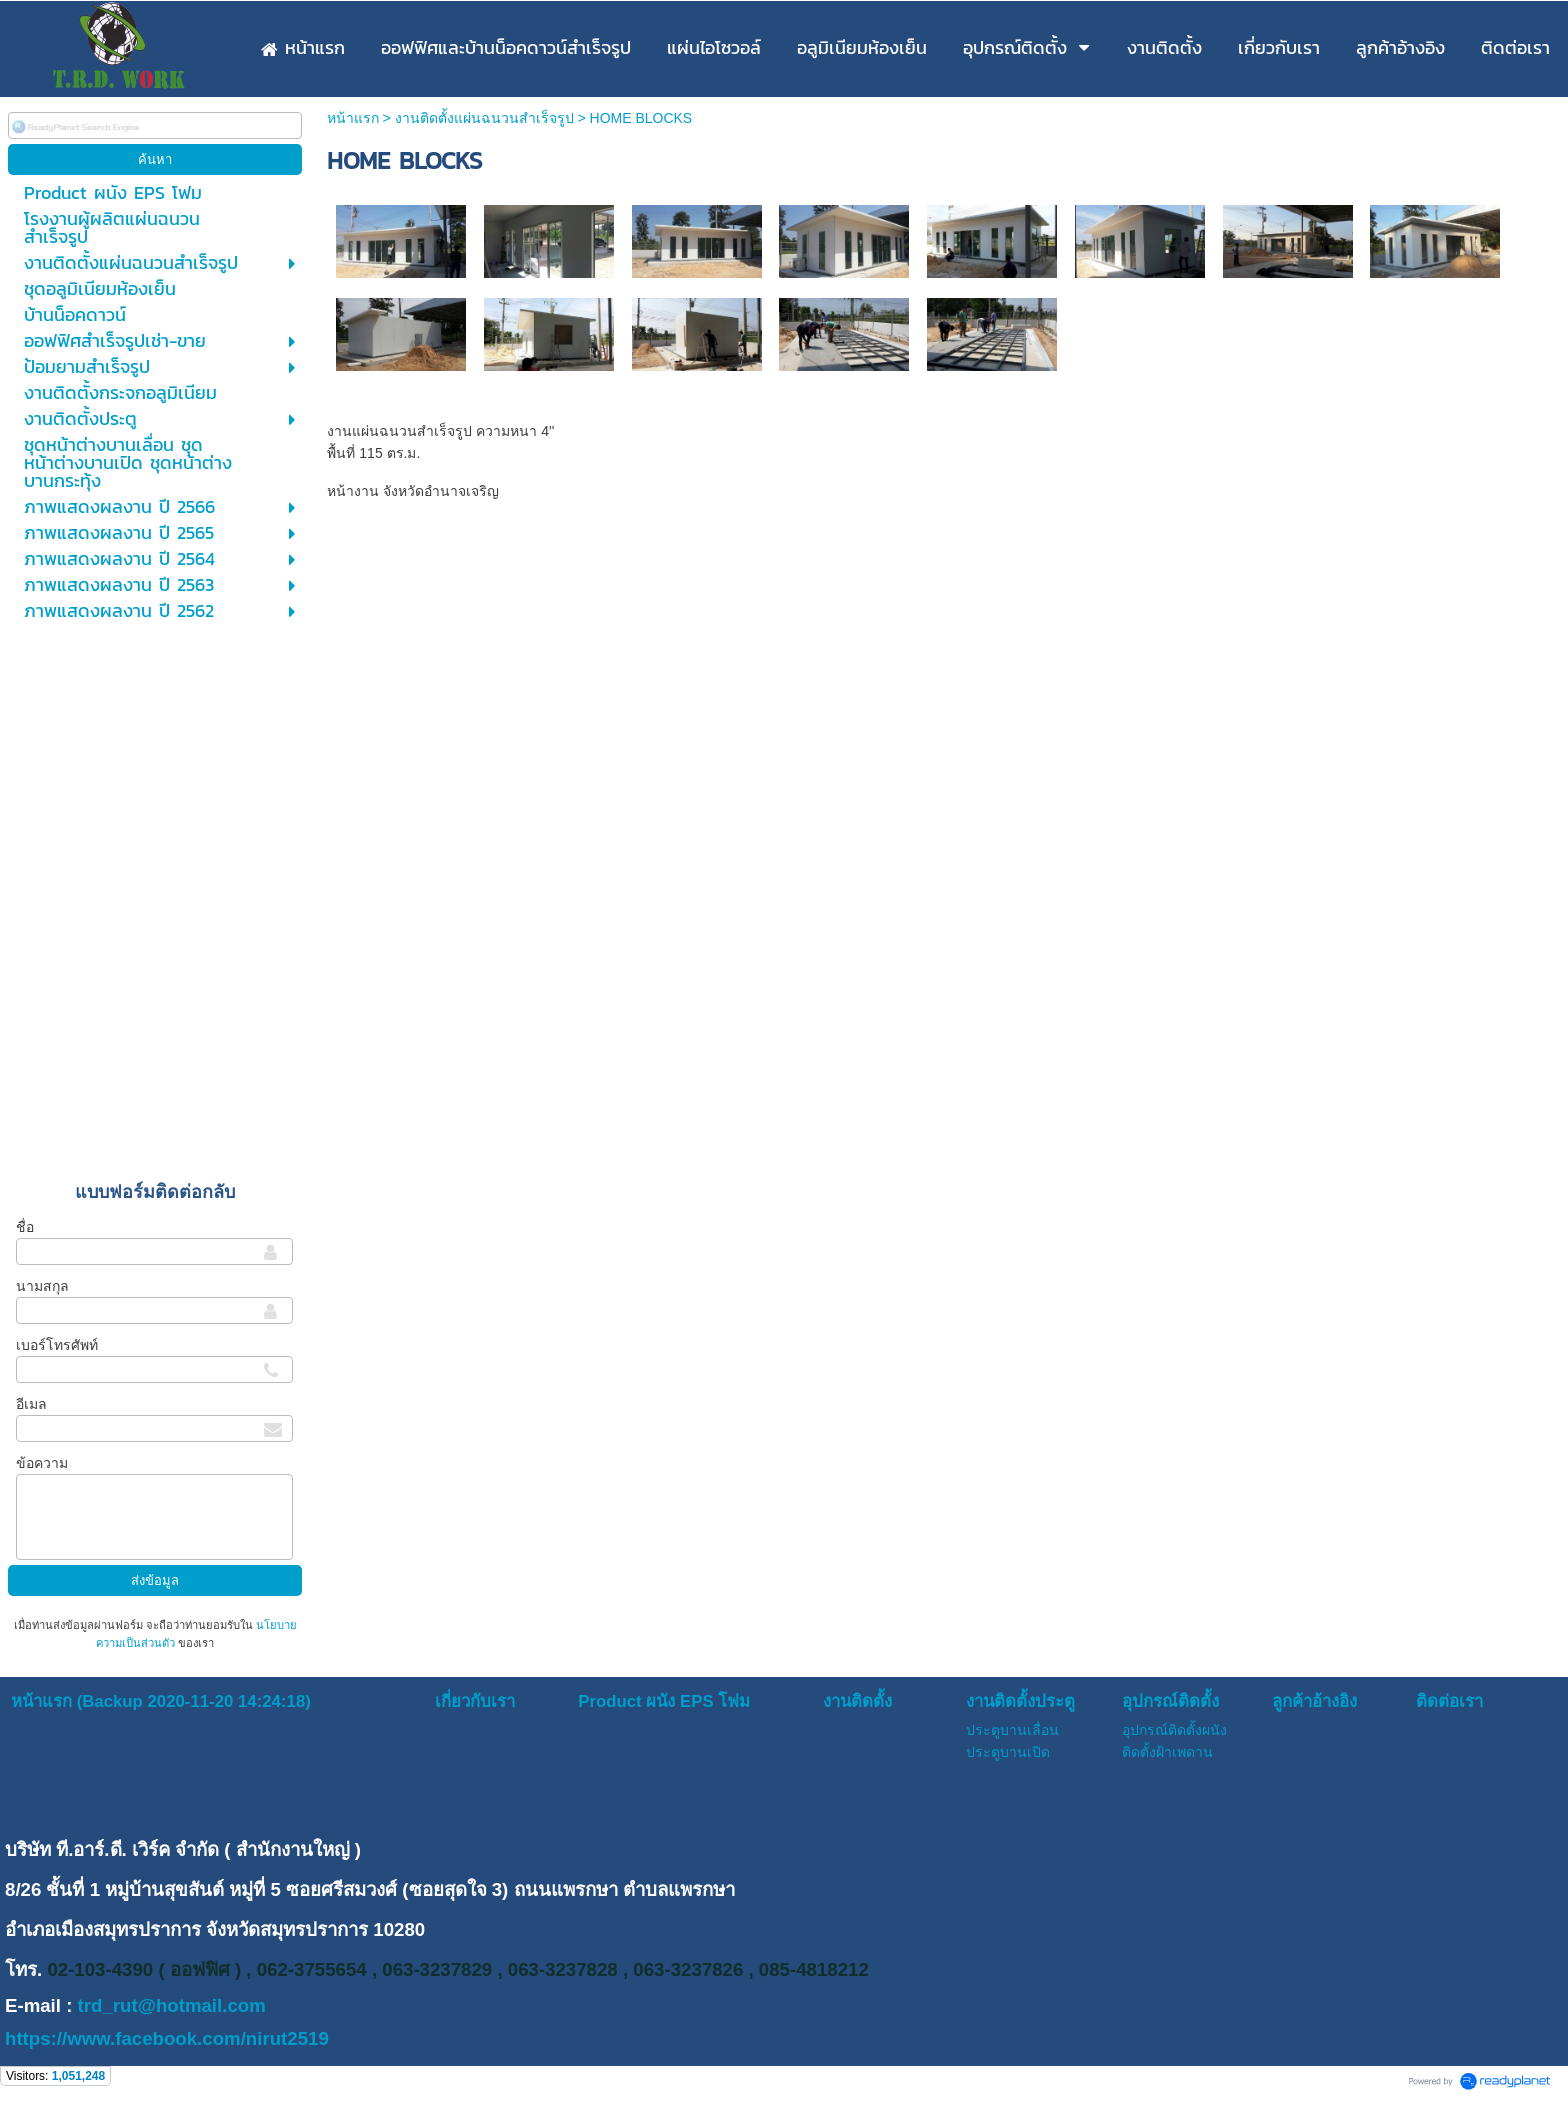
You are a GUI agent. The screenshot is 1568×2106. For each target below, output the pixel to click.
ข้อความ (42, 1463)
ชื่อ (25, 1227)
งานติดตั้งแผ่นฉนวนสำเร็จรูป (484, 118)
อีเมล (31, 1404)
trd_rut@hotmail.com (172, 2005)
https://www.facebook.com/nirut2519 (167, 2038)
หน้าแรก (353, 118)
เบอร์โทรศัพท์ (57, 1345)
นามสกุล (42, 1286)
